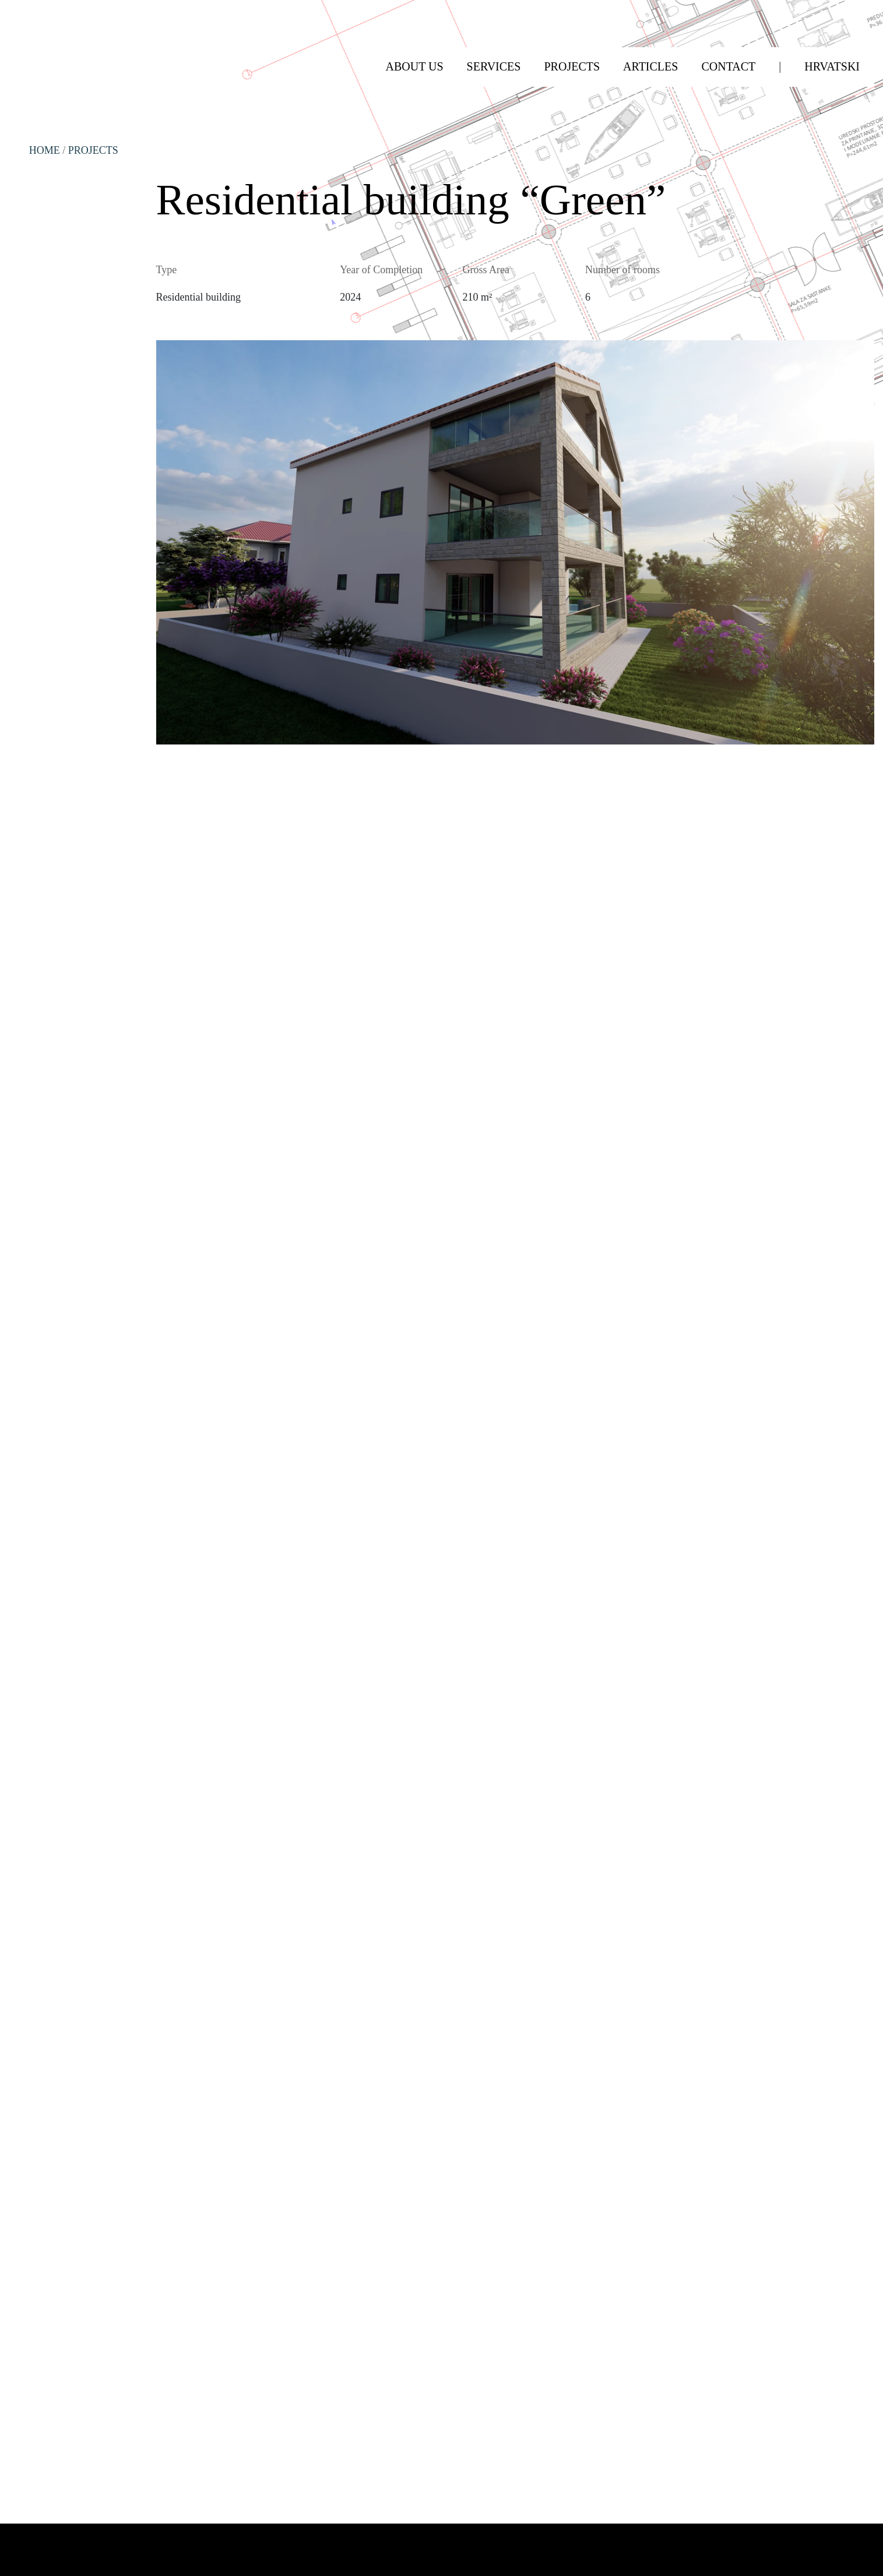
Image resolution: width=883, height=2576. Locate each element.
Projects (93, 150)
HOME (44, 150)
